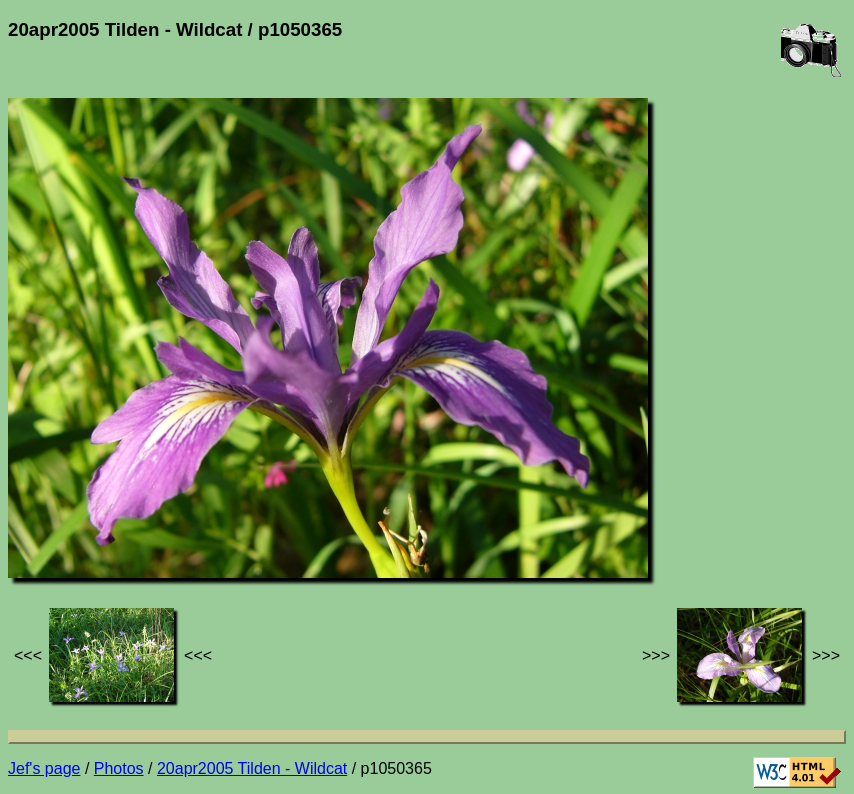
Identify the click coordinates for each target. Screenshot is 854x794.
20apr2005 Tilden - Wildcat (252, 768)
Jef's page (44, 768)
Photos (119, 768)
